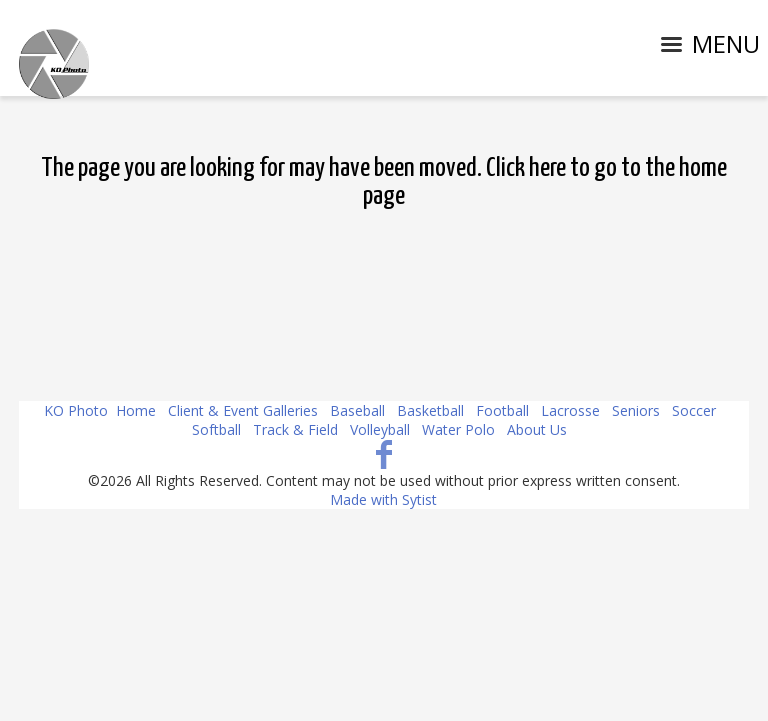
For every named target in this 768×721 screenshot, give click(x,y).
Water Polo (458, 429)
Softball (216, 429)
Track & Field (295, 429)
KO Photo (76, 410)
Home (136, 410)
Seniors (636, 410)
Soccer (694, 410)
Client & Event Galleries (243, 410)
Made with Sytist (383, 499)
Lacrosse (570, 410)
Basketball (430, 410)
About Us (537, 429)
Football (502, 410)
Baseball (357, 410)
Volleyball (380, 429)
